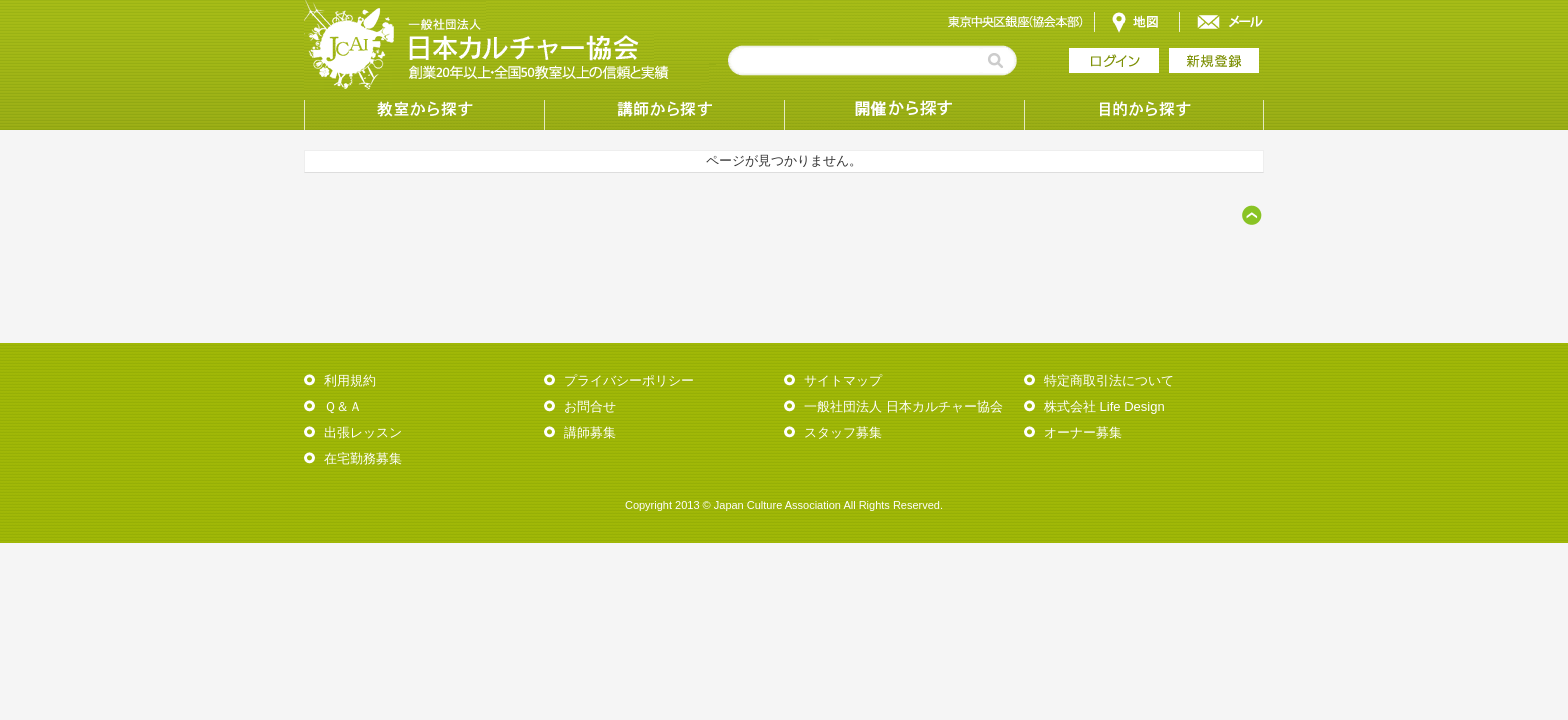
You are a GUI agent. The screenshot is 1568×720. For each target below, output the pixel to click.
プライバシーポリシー (629, 380)
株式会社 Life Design (1104, 406)
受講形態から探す (904, 110)
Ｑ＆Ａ (343, 406)
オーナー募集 (1083, 432)
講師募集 (590, 432)
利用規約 (350, 380)
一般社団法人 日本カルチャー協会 (903, 406)
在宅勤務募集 (363, 458)
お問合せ (590, 406)
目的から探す (1144, 110)
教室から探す (424, 110)
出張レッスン (363, 432)
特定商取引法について (1109, 380)
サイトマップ (843, 380)
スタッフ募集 (843, 432)
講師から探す (664, 110)
